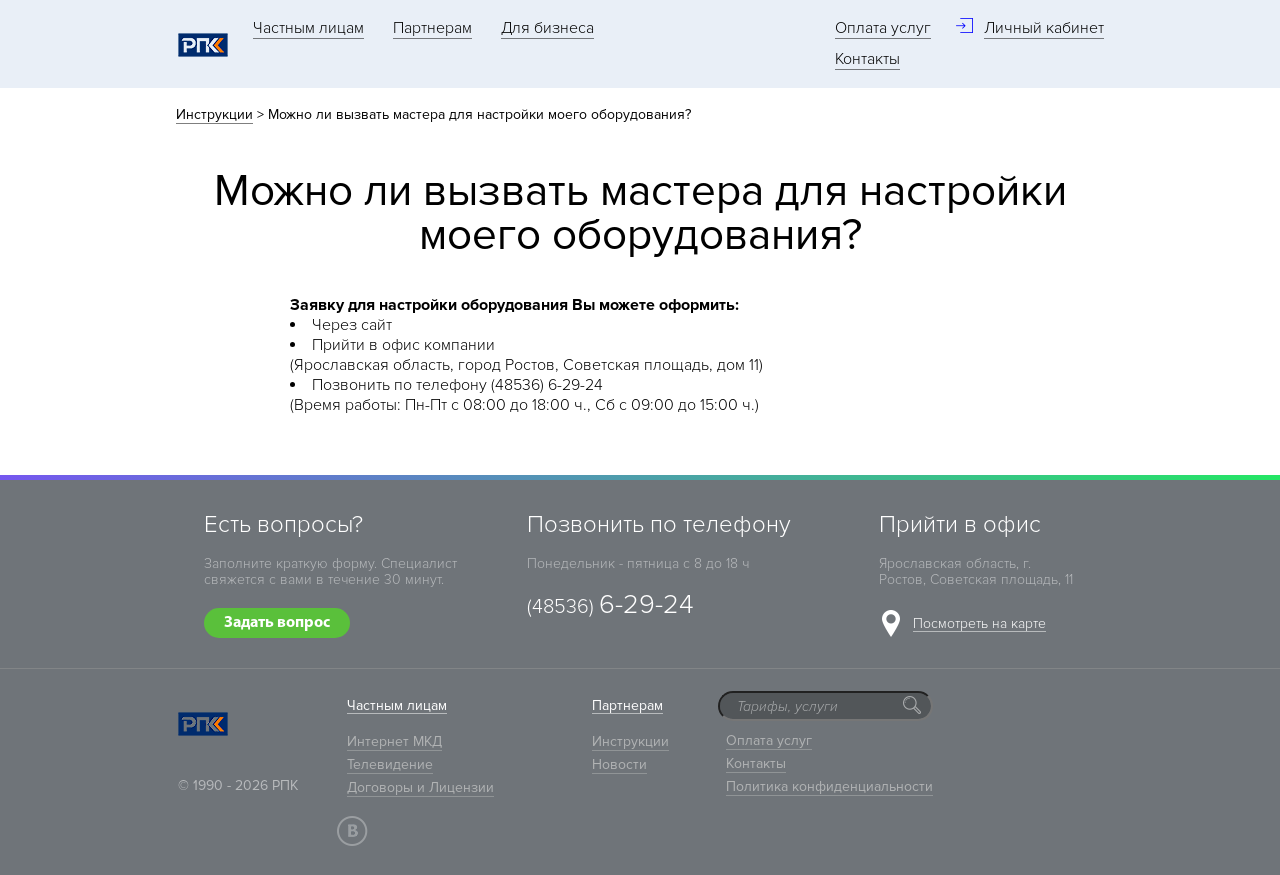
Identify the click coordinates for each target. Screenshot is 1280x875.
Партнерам (432, 28)
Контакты (867, 59)
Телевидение (390, 764)
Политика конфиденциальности (829, 786)
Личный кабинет (1044, 28)
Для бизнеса (547, 28)
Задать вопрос (277, 623)
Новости (619, 764)
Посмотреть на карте (979, 624)
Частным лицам (308, 28)
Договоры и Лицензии (420, 787)
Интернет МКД (394, 741)
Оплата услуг (883, 28)
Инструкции (214, 114)
